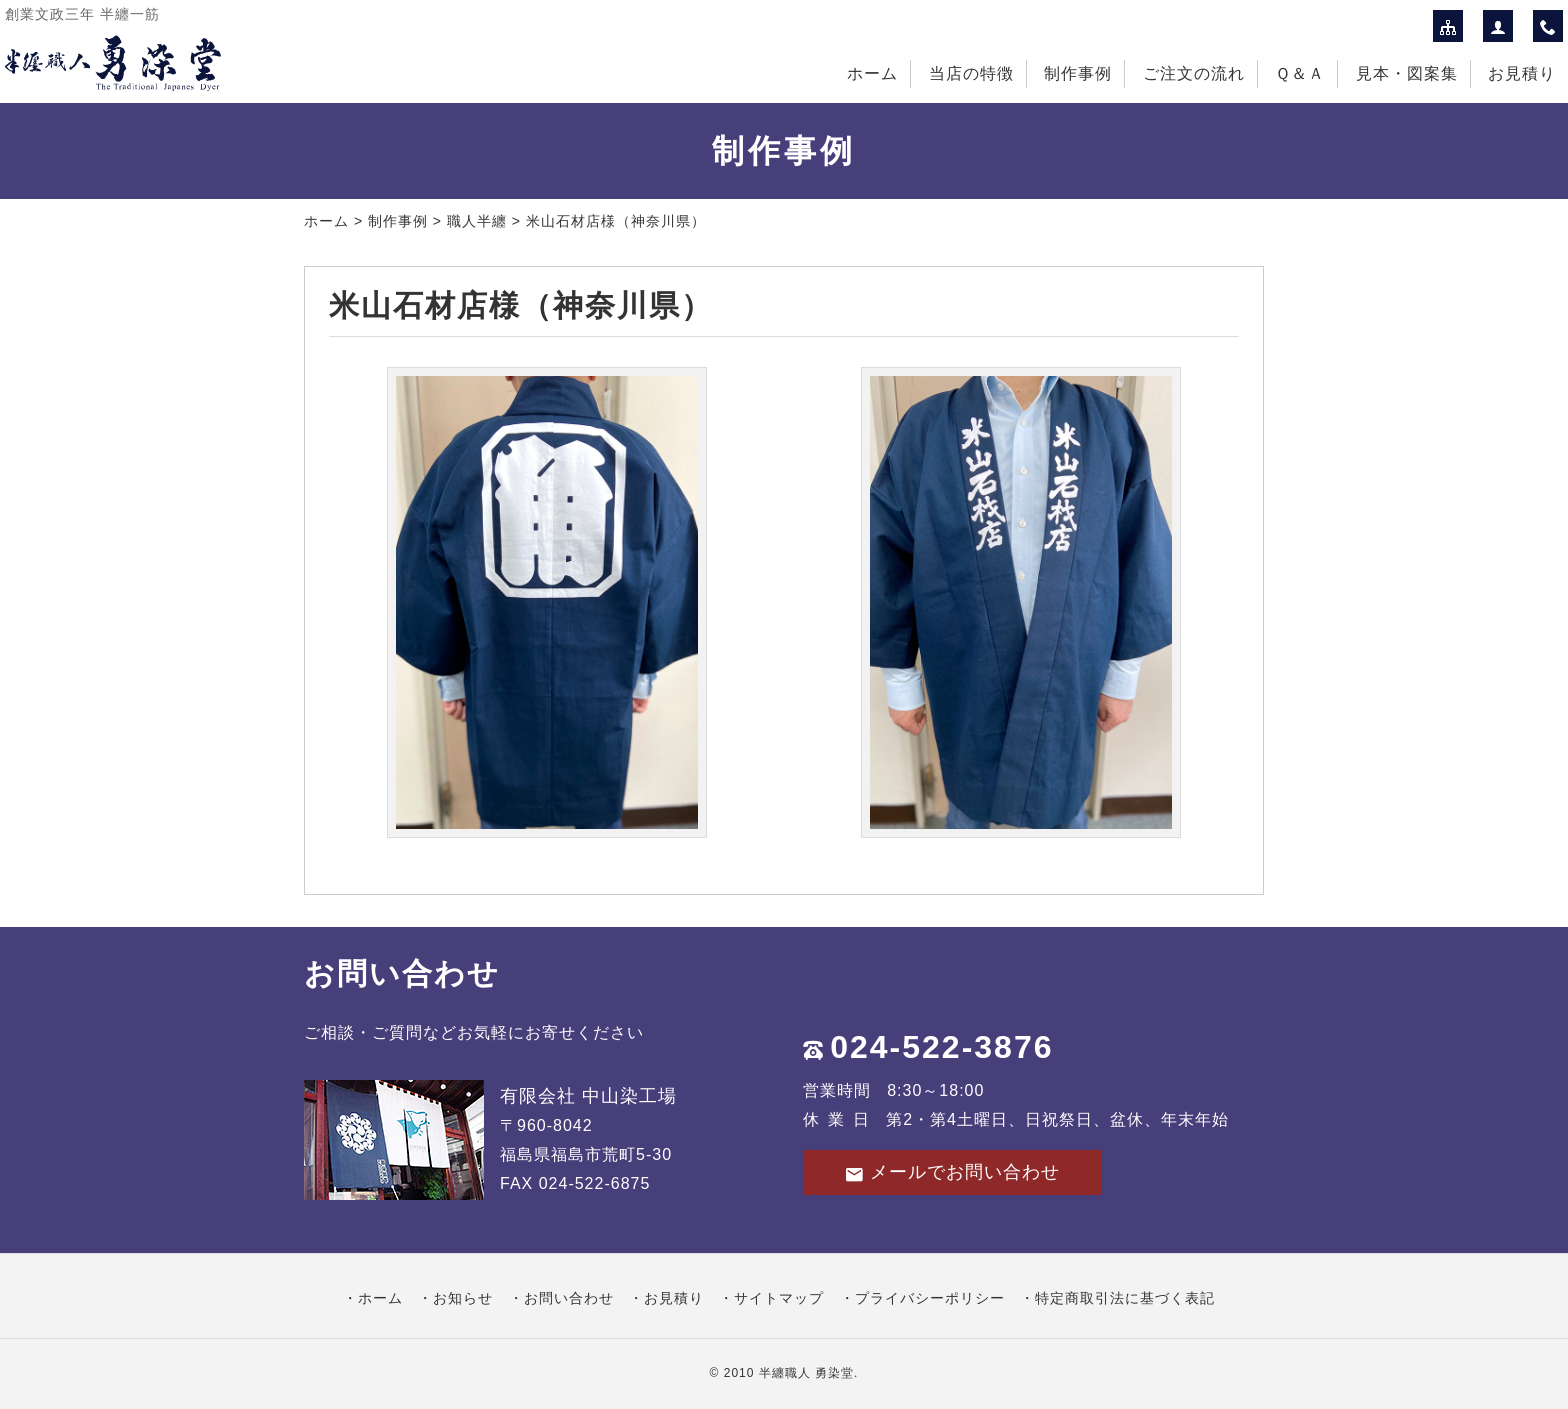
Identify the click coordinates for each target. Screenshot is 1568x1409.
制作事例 (1078, 73)
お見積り (1522, 73)
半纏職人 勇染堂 (806, 1373)
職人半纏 (477, 221)
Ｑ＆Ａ (1300, 73)
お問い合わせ (569, 1298)
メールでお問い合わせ (952, 1172)
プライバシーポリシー (930, 1298)
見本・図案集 (1407, 73)
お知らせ (463, 1298)
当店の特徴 (971, 73)
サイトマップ (779, 1298)
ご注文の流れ (1194, 73)
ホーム (872, 73)
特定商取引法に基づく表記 (1125, 1298)
